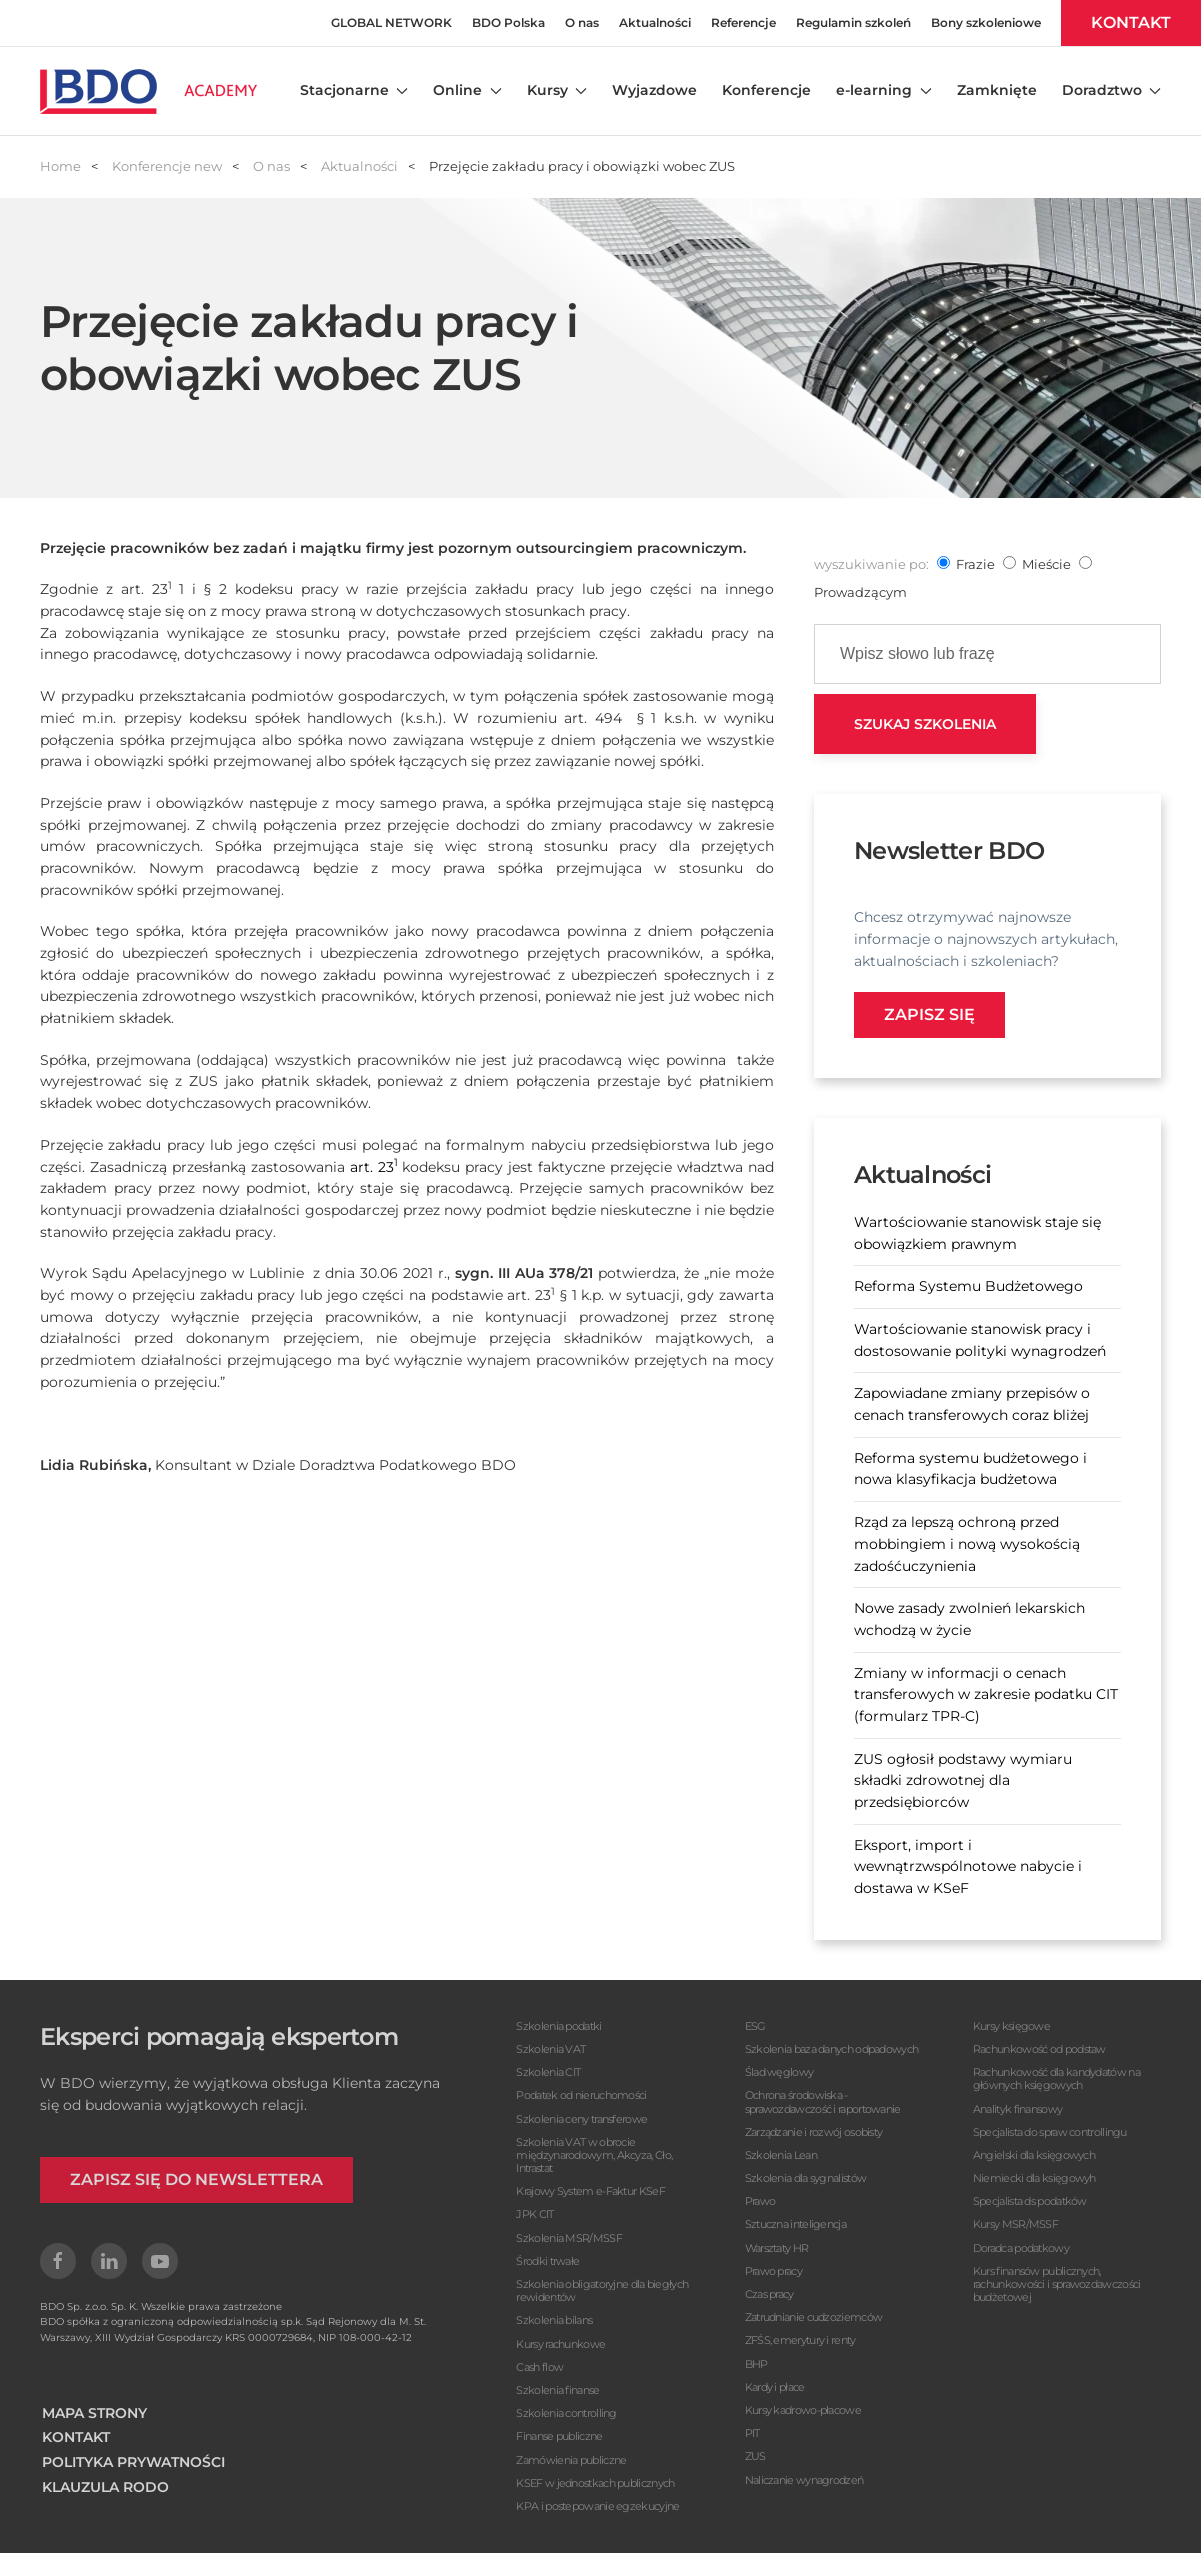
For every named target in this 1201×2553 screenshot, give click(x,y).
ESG (755, 2026)
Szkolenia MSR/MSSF (568, 2238)
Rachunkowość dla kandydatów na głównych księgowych (1056, 2078)
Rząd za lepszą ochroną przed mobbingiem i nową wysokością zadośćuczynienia (967, 1543)
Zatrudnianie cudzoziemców (814, 2317)
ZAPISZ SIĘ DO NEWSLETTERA (196, 2179)
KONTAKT (1131, 22)
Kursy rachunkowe (560, 2344)
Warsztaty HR (777, 2248)
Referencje (743, 22)
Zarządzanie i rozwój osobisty (814, 2132)
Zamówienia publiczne (571, 2460)
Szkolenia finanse (557, 2390)
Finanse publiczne (559, 2436)
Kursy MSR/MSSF (1015, 2224)
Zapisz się (929, 1014)
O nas (582, 22)
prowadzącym (860, 592)
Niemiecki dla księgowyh (1034, 2178)
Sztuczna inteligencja (795, 2224)
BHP (756, 2364)
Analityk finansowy (1017, 2109)
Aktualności (655, 22)
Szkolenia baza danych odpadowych (832, 2049)
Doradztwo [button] (1112, 90)
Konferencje (766, 90)
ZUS (755, 2456)
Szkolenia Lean (781, 2155)
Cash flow (539, 2367)
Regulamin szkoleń (853, 22)
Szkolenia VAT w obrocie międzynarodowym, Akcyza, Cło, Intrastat (594, 2155)
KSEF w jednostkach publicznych (595, 2483)
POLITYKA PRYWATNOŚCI (133, 2462)
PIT (752, 2433)
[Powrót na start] (148, 91)
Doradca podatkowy (1021, 2248)
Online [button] (467, 90)
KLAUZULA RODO (105, 2487)
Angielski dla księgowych (1034, 2155)
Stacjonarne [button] (354, 90)
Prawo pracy (773, 2271)
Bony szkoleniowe (986, 22)
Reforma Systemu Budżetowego (968, 1286)
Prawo (760, 2201)
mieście (1046, 564)
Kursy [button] (557, 90)
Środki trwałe (547, 2261)
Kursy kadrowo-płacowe (803, 2410)
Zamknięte (997, 90)
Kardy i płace (775, 2387)
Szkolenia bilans (554, 2320)
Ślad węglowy (779, 2072)
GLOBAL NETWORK (391, 22)
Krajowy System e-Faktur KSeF (590, 2191)
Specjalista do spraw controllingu (1050, 2132)
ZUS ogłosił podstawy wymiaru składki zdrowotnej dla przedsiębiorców (963, 1780)
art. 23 (374, 1167)
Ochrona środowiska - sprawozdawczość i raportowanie (823, 2101)
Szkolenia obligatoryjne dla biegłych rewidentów (602, 2290)
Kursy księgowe (1011, 2026)
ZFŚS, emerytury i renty (800, 2340)
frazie (975, 564)
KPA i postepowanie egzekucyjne (597, 2506)
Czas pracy (769, 2294)
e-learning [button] (884, 90)
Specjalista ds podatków (1030, 2201)
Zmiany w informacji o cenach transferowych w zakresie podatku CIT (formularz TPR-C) (986, 1694)
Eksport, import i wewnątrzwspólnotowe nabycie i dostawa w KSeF (968, 1866)
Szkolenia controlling (566, 2413)
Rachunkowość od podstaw (1039, 2049)
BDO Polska (508, 22)
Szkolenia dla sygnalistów (806, 2178)
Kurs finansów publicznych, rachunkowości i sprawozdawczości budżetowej (1057, 2284)
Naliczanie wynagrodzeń (804, 2480)
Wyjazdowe (654, 90)
